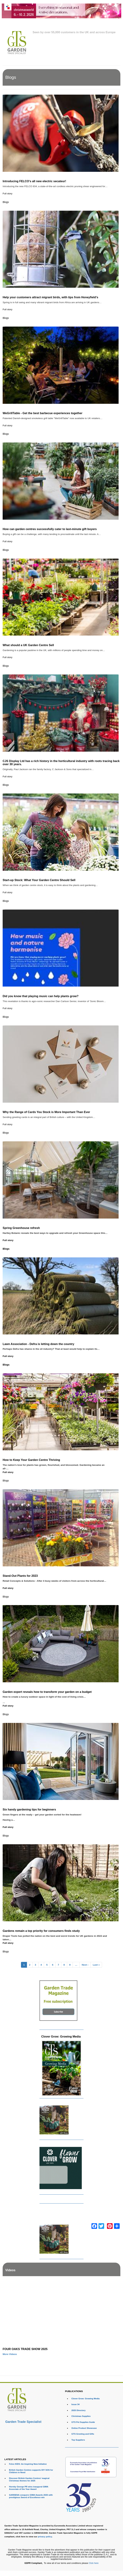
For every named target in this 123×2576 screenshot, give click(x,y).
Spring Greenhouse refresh (21, 1227)
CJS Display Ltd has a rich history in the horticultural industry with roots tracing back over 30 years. (61, 762)
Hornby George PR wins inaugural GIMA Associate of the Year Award (28, 2487)
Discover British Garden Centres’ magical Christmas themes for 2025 (29, 2479)
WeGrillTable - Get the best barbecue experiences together (42, 413)
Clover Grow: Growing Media (61, 2036)
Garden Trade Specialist (23, 2422)
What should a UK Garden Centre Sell (28, 645)
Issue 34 (75, 2404)
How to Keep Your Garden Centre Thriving (31, 1459)
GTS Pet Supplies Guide (83, 2422)
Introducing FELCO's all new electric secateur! (34, 181)
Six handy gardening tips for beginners (29, 1809)
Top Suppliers (78, 2440)
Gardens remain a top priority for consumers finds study (41, 1930)
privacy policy (45, 2536)
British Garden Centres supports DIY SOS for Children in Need (31, 2471)
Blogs (6, 202)
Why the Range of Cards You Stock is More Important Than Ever (46, 1112)
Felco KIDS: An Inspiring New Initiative (28, 2464)
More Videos (10, 2354)
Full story (7, 193)
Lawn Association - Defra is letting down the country (38, 1344)
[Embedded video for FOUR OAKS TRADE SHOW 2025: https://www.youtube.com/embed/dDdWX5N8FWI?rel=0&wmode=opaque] (61, 2313)
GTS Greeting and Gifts (82, 2434)
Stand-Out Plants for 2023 (20, 1575)
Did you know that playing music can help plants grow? (41, 996)
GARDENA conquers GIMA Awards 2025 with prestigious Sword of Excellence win (31, 2496)
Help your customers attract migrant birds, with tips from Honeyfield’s (50, 297)
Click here (94, 2563)
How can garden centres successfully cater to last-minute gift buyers (50, 529)
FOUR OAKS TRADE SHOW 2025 (25, 2349)
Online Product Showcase (84, 2428)
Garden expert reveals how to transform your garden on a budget (47, 1691)
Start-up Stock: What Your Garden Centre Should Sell (39, 880)
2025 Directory (78, 2410)
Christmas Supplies (81, 2416)
